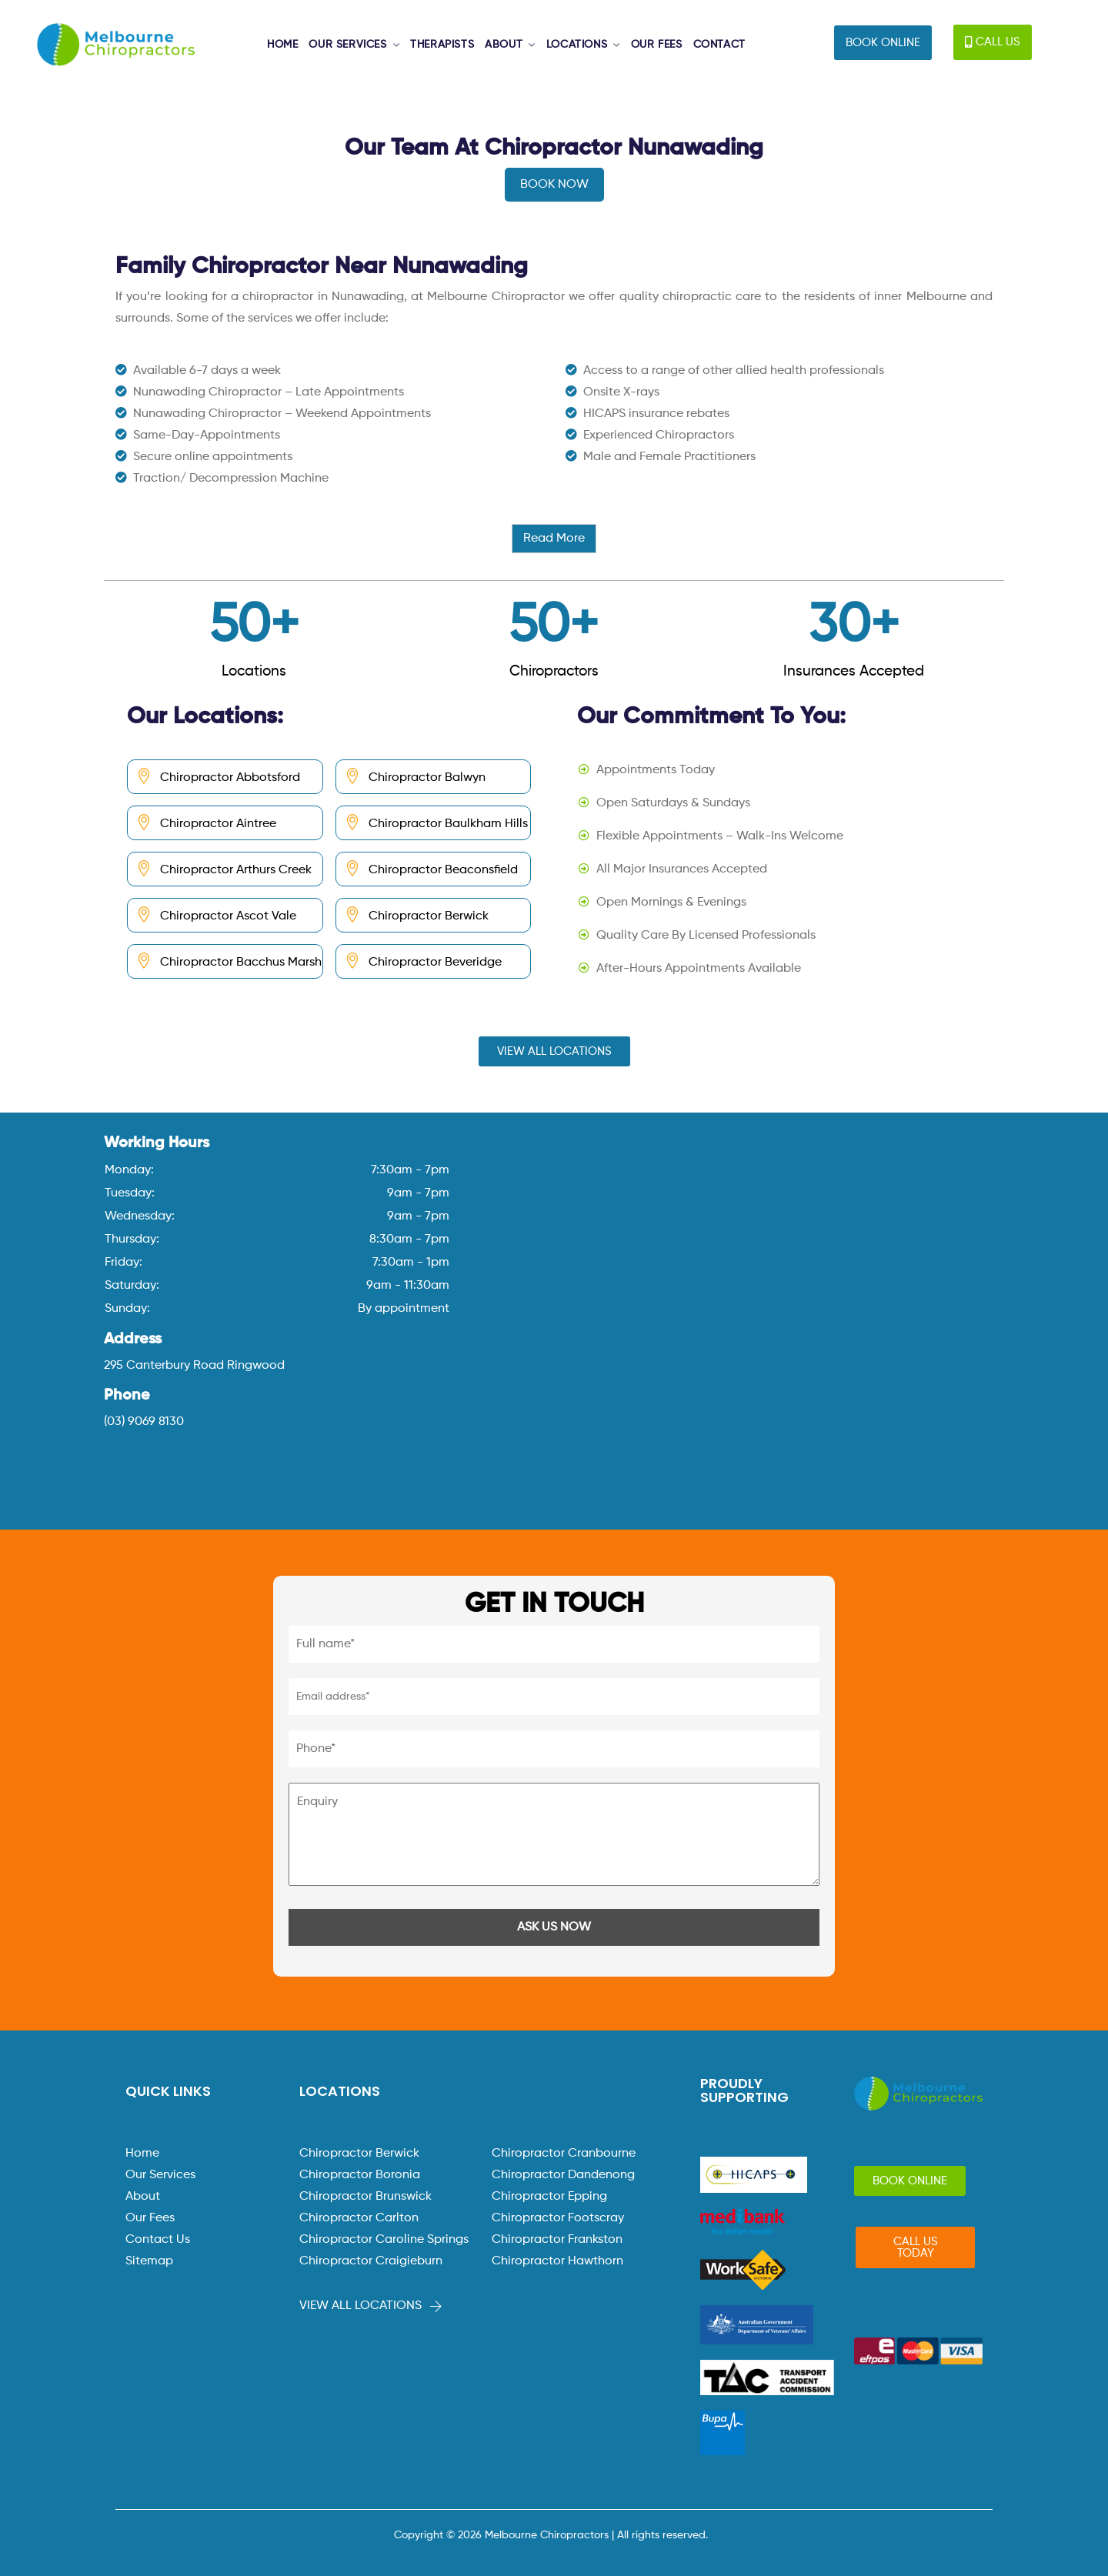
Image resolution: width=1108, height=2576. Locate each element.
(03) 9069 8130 (144, 1422)
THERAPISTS (442, 44)
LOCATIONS (576, 44)
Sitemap (149, 2261)
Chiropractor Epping (549, 2197)
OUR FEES (656, 44)
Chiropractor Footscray (558, 2218)
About (142, 2197)
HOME (282, 44)
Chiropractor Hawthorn (557, 2261)
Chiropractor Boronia (359, 2175)
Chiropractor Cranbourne (564, 2153)
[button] (883, 42)
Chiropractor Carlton (359, 2218)
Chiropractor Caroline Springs (384, 2240)
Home (142, 2153)
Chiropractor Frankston (557, 2240)
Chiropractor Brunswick (365, 2197)
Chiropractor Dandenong (563, 2175)
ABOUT (503, 44)
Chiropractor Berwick (359, 2153)
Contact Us (157, 2240)
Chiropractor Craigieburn (370, 2261)
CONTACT (719, 44)
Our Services (160, 2175)
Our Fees (150, 2218)
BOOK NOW (554, 185)
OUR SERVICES (347, 44)
